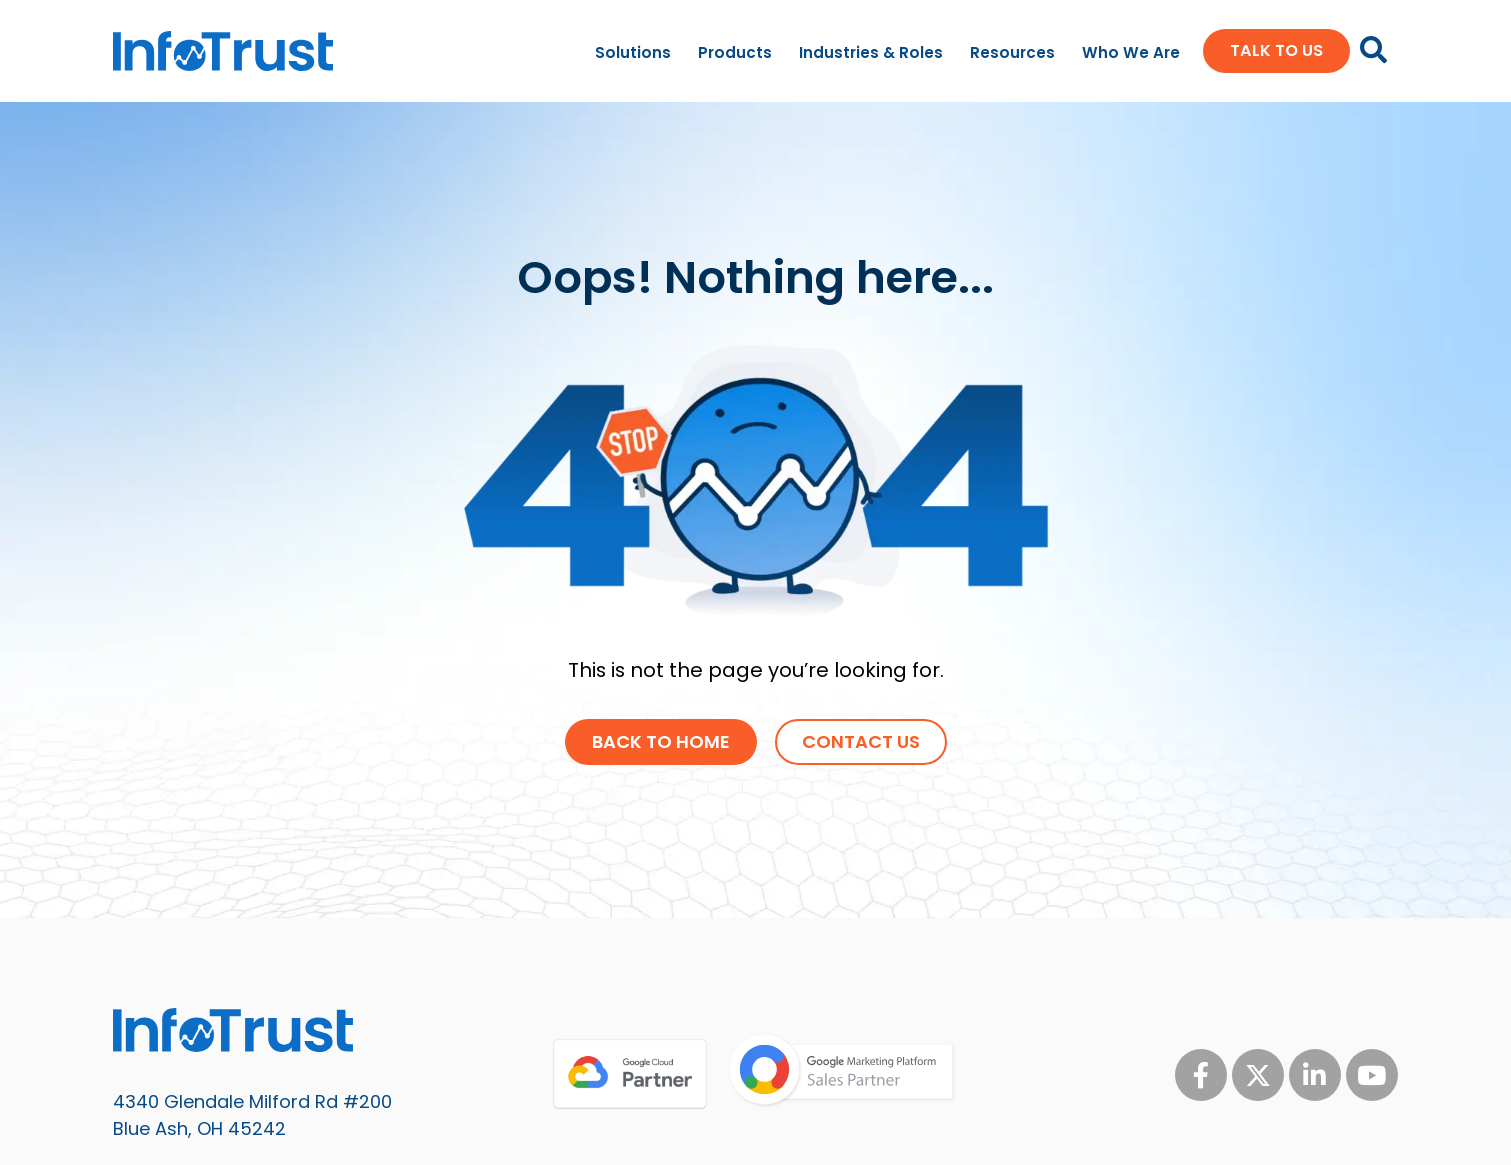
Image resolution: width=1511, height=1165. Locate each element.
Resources (1012, 52)
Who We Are (1131, 52)
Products (735, 52)
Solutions (633, 52)
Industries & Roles (871, 52)
